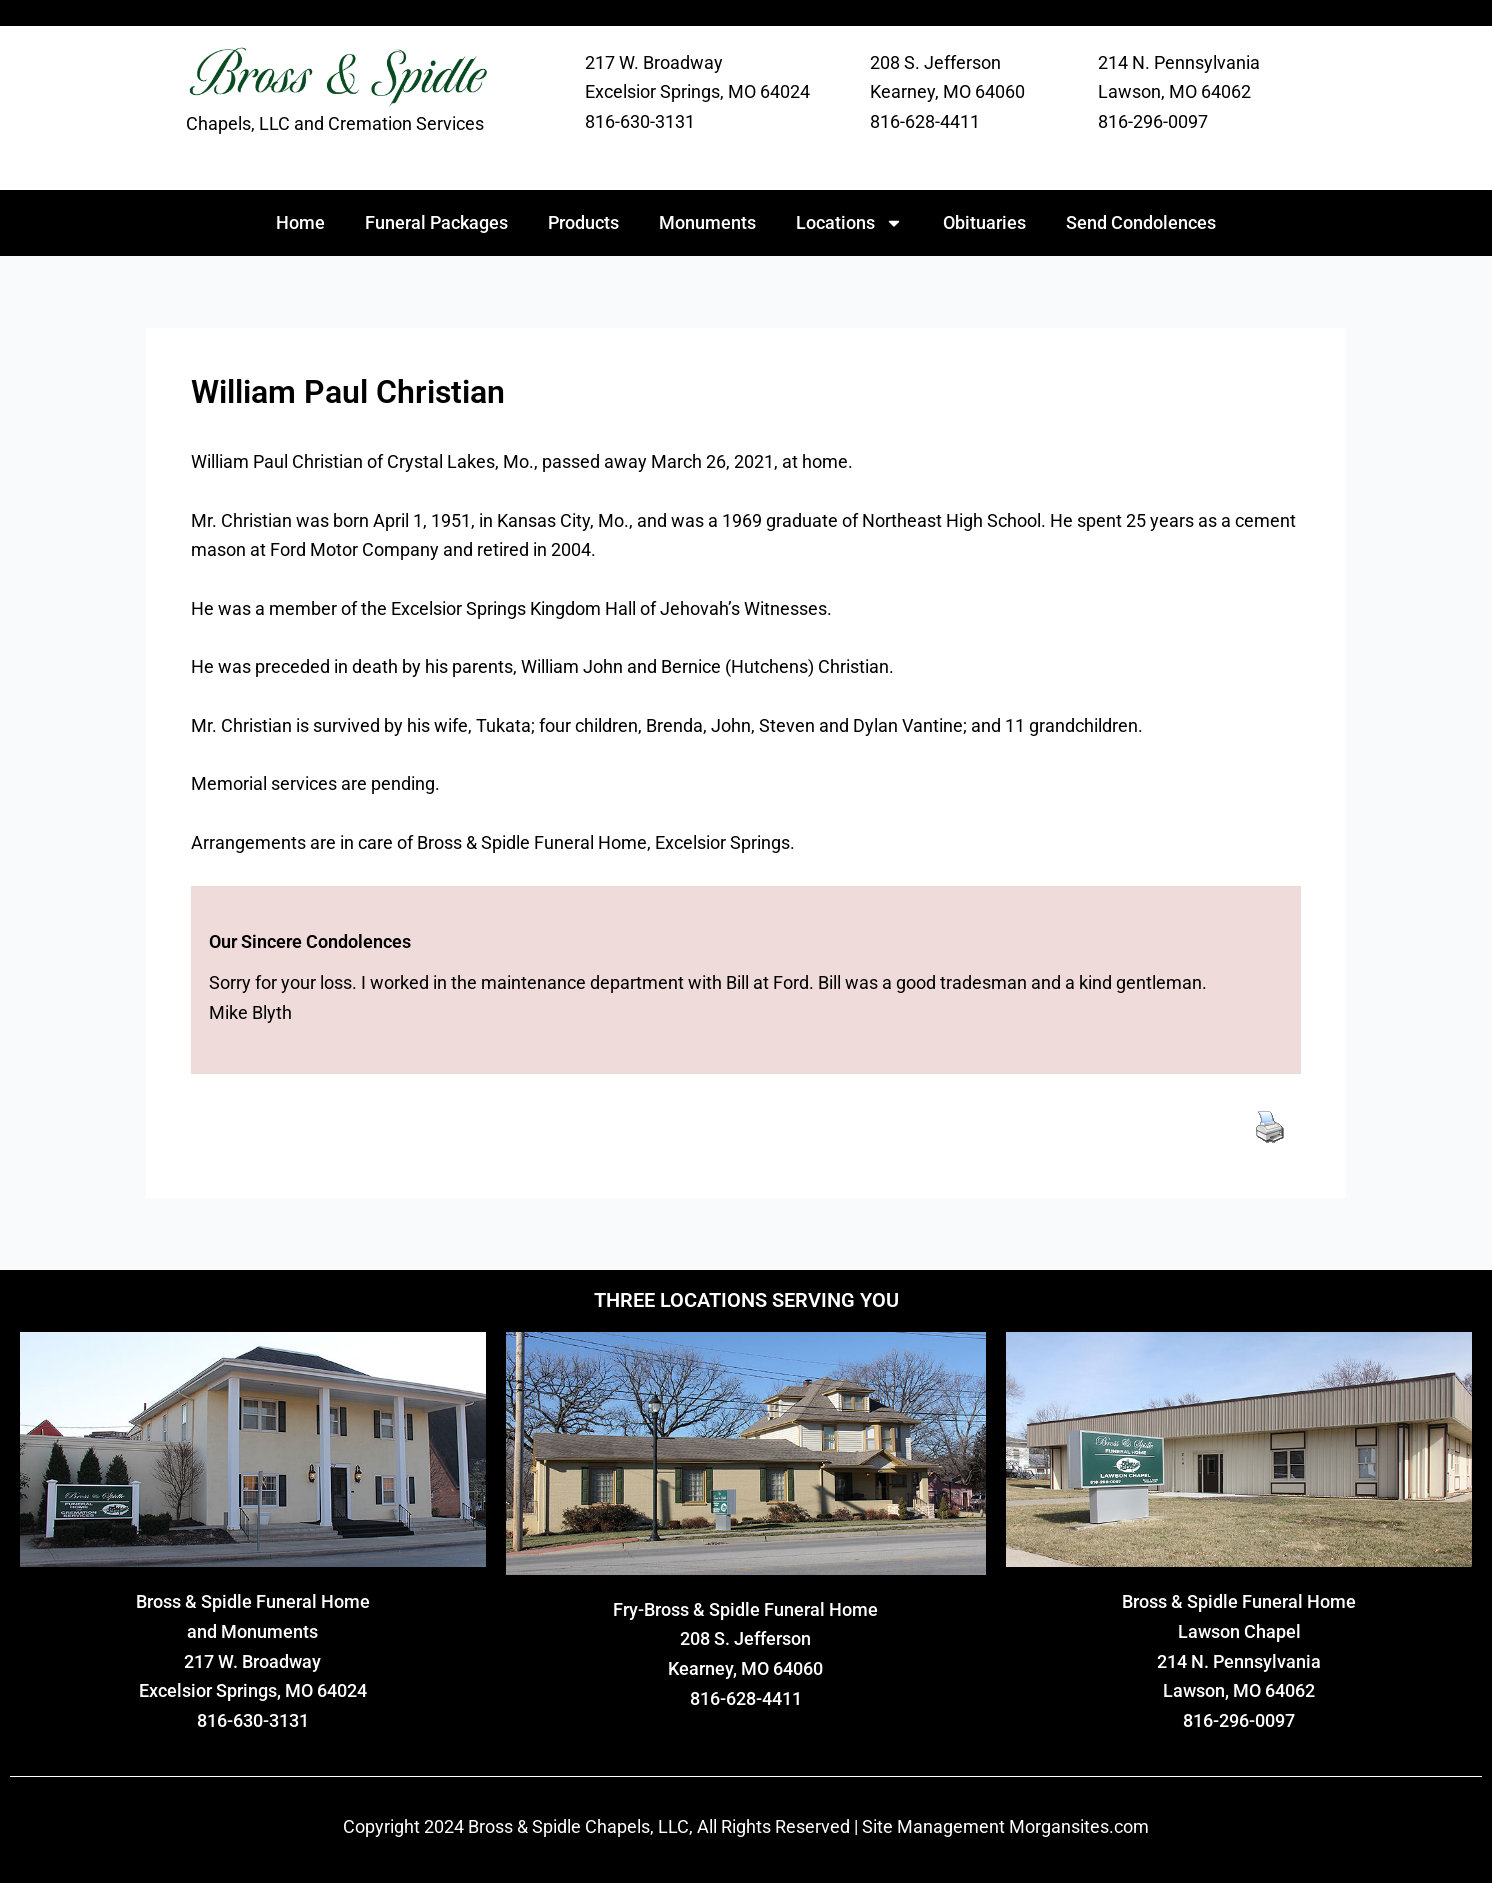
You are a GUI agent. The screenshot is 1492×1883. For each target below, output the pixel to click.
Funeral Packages (436, 222)
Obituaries (984, 222)
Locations (849, 223)
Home (300, 222)
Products (583, 222)
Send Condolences (1141, 222)
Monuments (707, 222)
